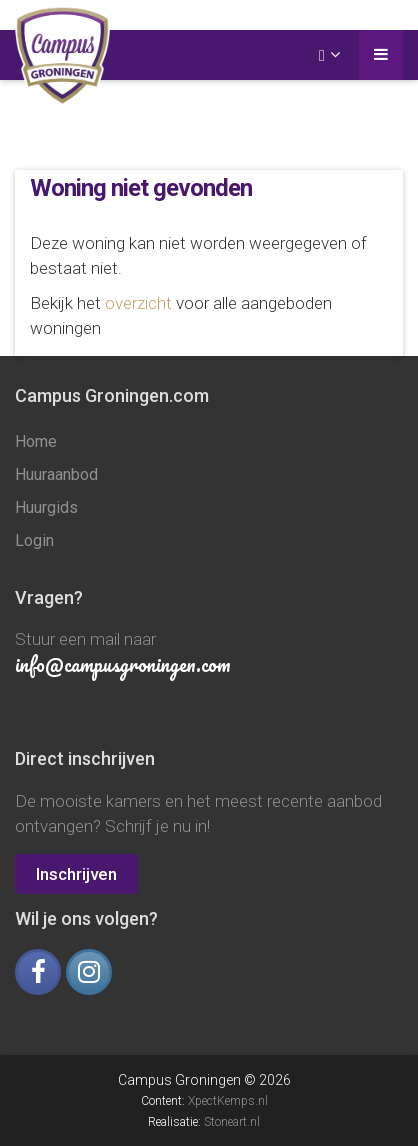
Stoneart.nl (232, 1122)
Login (34, 540)
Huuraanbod (56, 474)
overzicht (138, 303)
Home (36, 441)
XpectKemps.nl (228, 1101)
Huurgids (46, 507)
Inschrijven (76, 874)
